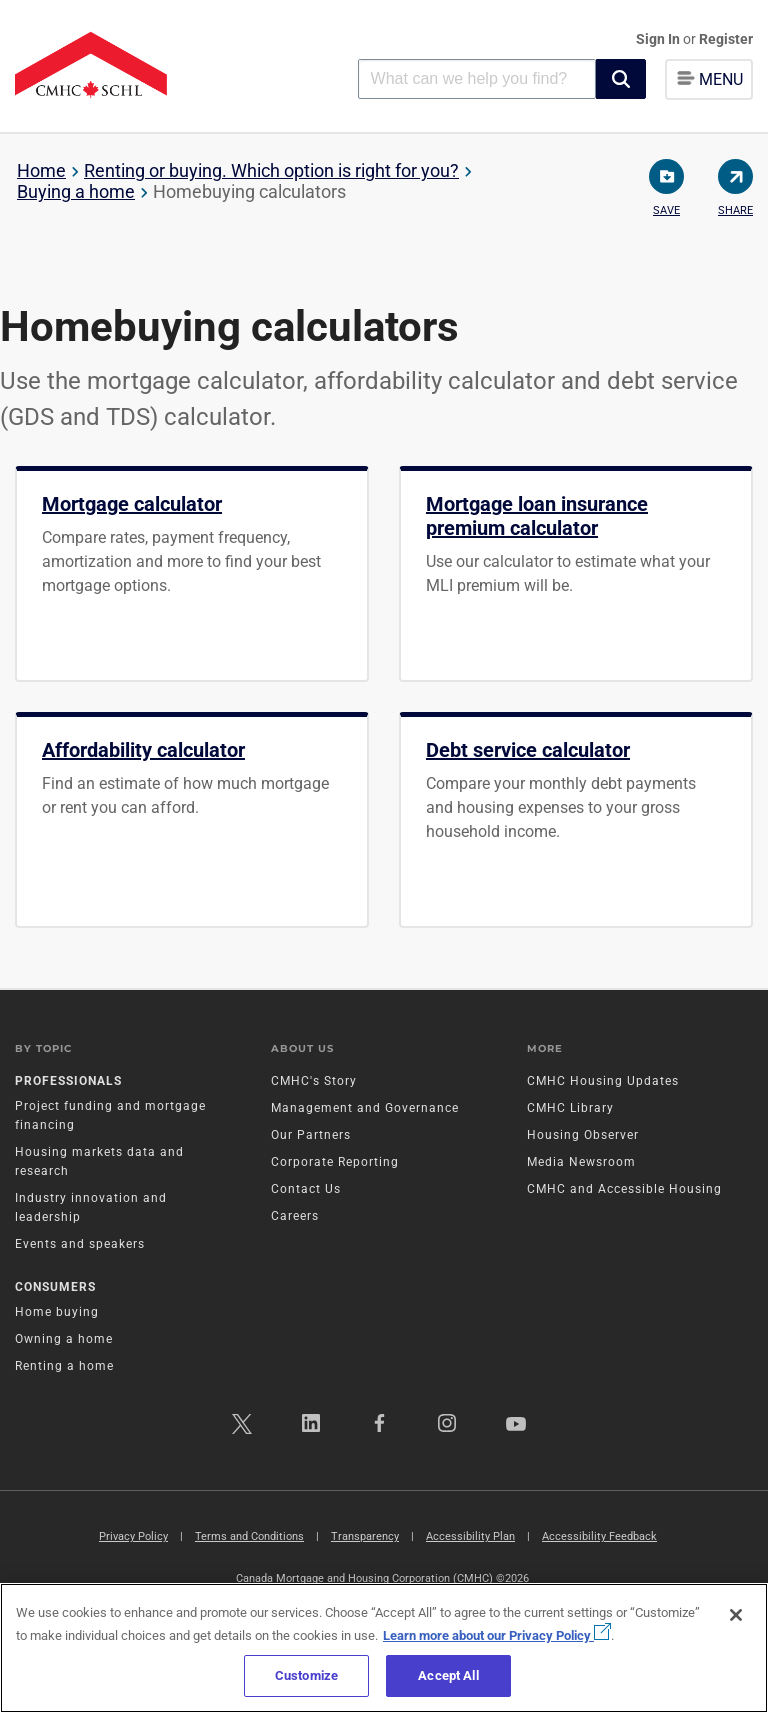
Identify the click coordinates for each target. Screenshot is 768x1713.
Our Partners (311, 1135)
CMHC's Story (314, 1081)
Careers (295, 1216)
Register (726, 39)
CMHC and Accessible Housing (624, 1189)
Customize (306, 1675)
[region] (384, 1648)
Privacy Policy (133, 1536)
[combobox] (477, 78)
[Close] (736, 1615)
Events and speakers (80, 1244)
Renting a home (64, 1366)
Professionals (68, 1081)
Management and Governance (365, 1108)
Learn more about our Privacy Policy (497, 1635)
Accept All (448, 1675)
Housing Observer (583, 1135)
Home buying (57, 1312)
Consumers (55, 1287)
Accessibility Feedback (599, 1536)
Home (41, 170)
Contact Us (306, 1189)
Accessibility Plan (470, 1536)
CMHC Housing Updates (603, 1081)
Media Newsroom (581, 1162)
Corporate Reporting (335, 1162)
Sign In (659, 39)
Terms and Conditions (249, 1536)
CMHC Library (570, 1108)
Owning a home (64, 1339)
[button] (621, 79)
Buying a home (76, 191)
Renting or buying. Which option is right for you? (271, 170)
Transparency (365, 1536)
